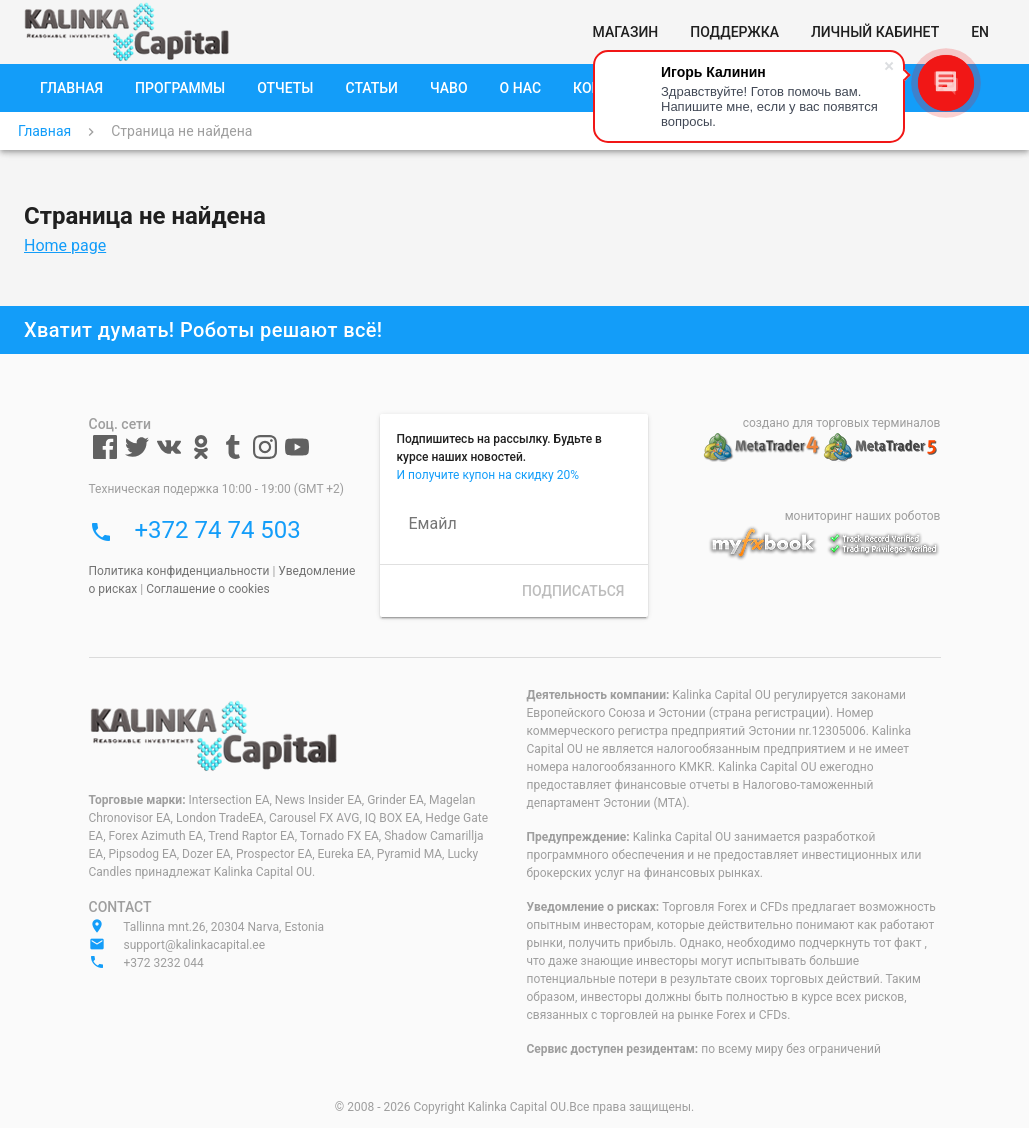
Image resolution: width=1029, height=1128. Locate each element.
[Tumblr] (233, 455)
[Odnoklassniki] (201, 455)
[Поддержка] (734, 32)
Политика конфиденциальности (179, 571)
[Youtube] (297, 455)
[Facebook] (105, 455)
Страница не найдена (181, 131)
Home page (65, 245)
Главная (44, 131)
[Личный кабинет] (875, 32)
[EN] (980, 32)
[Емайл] (514, 524)
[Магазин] (626, 32)
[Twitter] (137, 455)
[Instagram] (265, 455)
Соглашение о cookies (208, 589)
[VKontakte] (169, 455)
